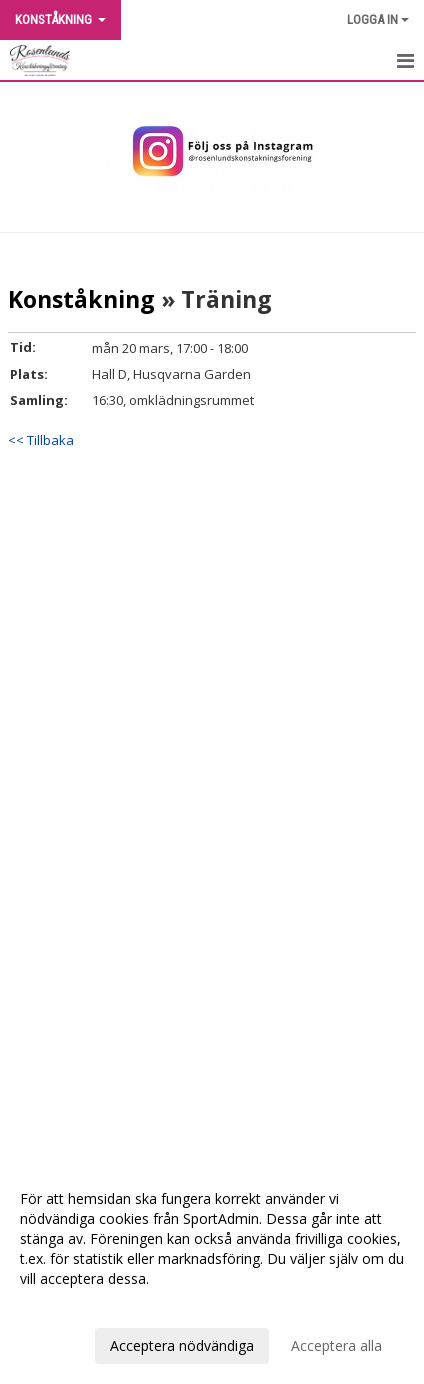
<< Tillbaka (41, 440)
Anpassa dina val (74, 1305)
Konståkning (81, 299)
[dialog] (212, 1271)
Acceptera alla (336, 1345)
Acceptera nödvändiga (182, 1345)
